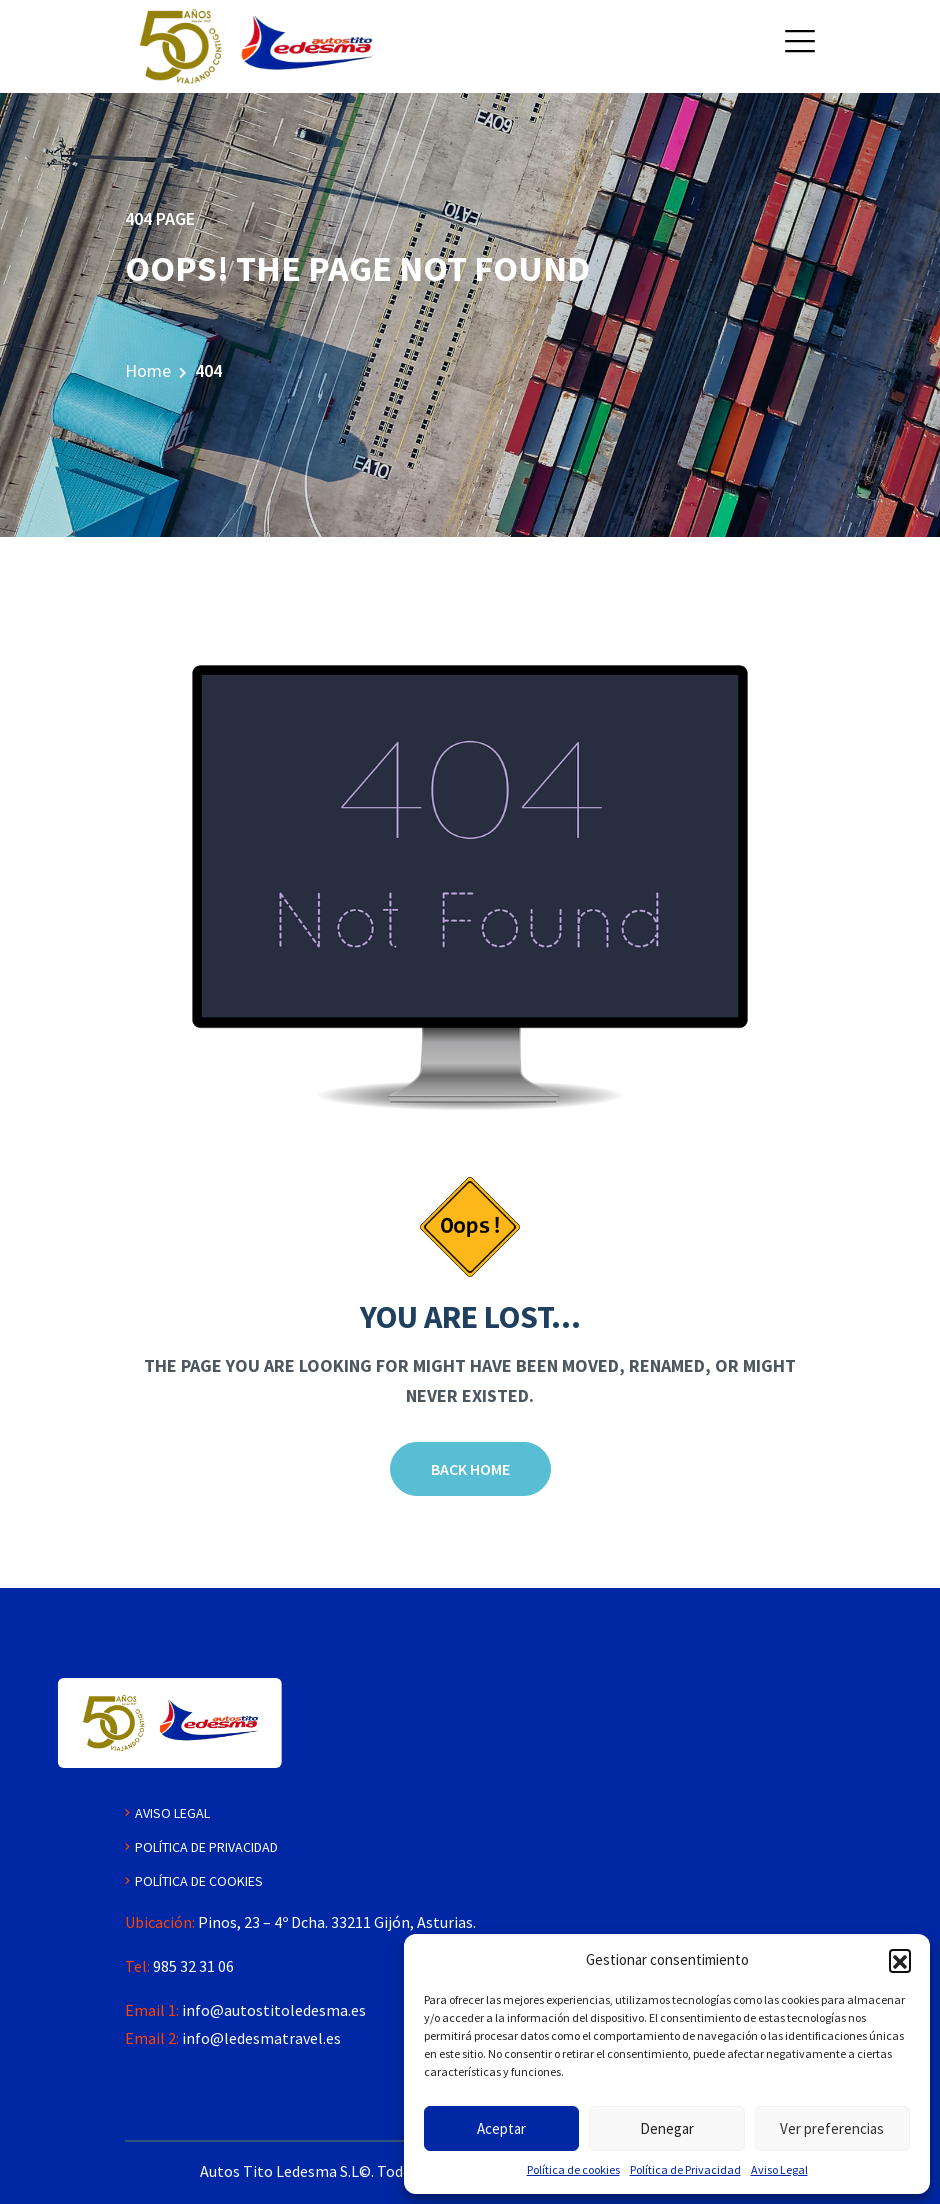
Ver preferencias (832, 2128)
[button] (900, 1960)
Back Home (470, 1469)
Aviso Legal (779, 2169)
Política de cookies (573, 2169)
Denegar (667, 2128)
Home (148, 370)
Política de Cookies (199, 1881)
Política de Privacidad (685, 2169)
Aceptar (501, 2128)
